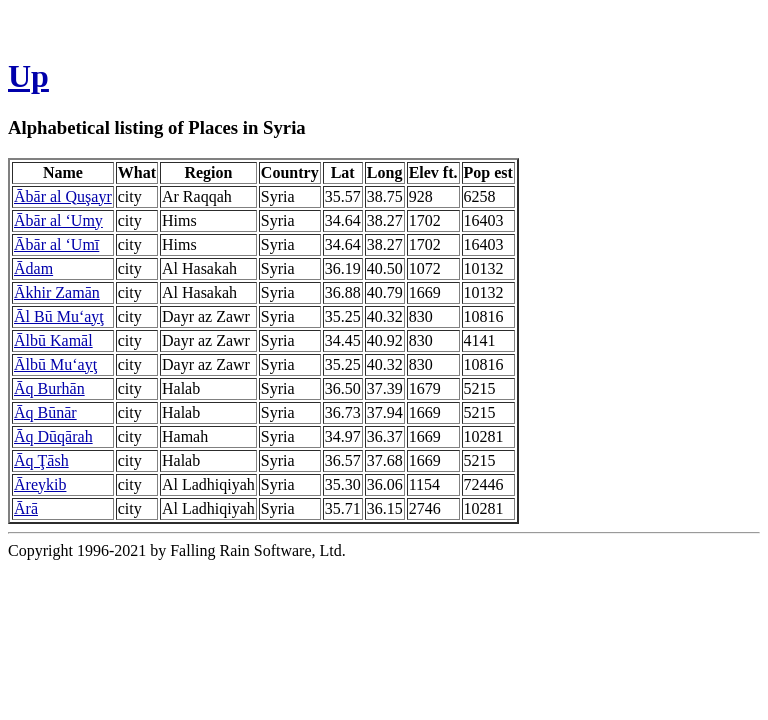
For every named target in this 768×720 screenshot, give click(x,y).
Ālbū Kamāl (53, 340)
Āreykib (40, 484)
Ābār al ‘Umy (58, 220)
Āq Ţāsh (41, 460)
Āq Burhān (49, 388)
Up (28, 76)
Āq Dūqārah (53, 436)
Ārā (26, 508)
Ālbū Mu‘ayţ (55, 364)
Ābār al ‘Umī (56, 244)
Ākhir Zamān (57, 292)
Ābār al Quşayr (63, 196)
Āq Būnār (45, 412)
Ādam (33, 268)
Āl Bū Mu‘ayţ (59, 316)
